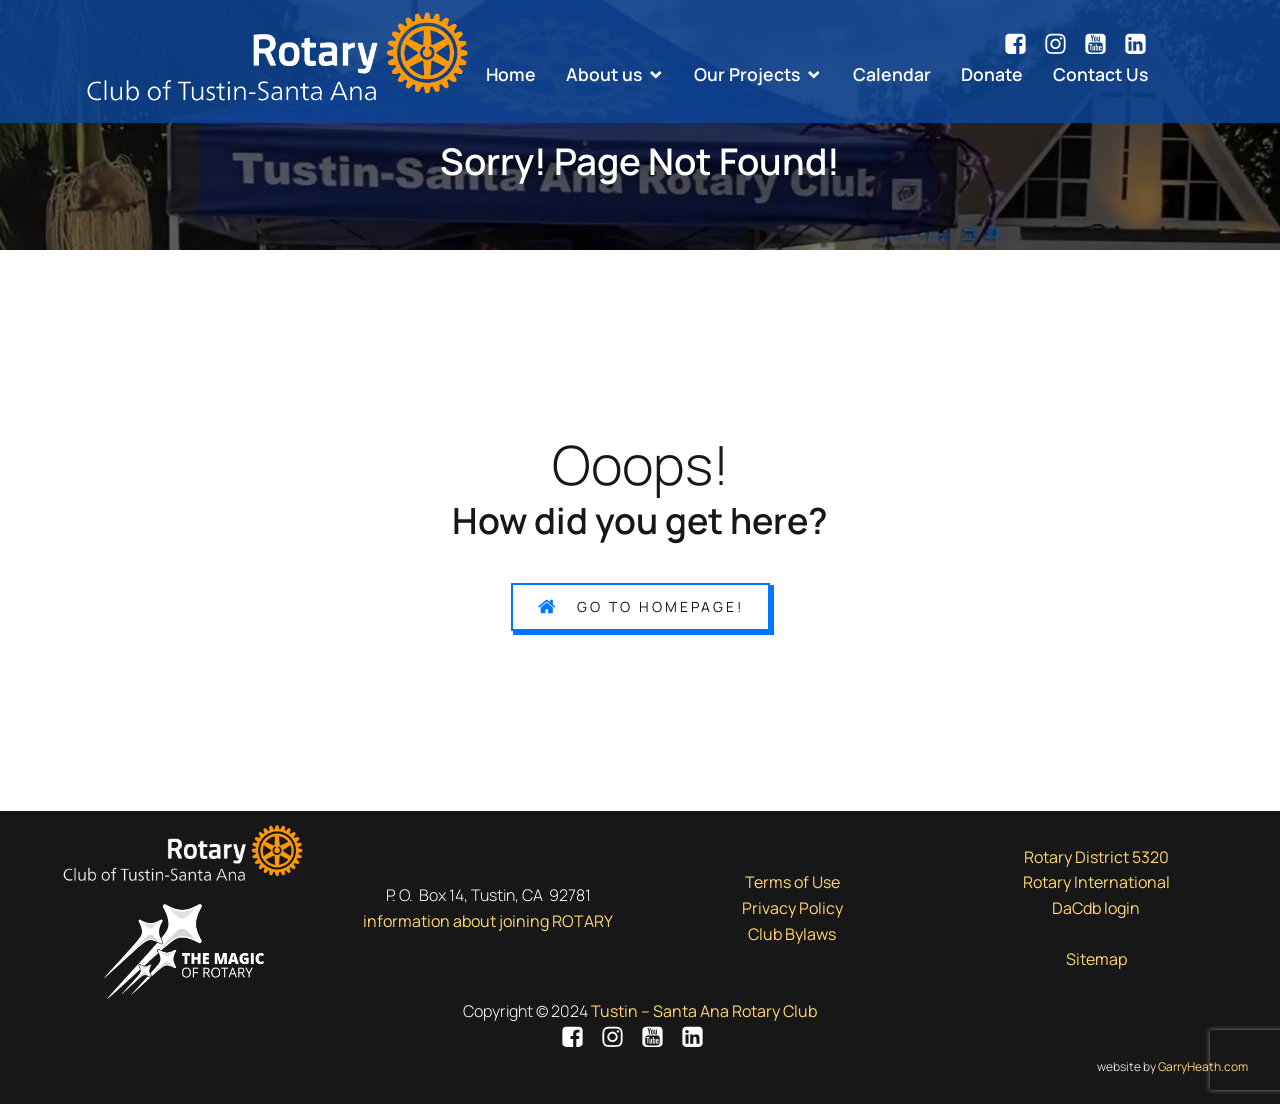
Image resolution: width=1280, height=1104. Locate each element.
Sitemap (1096, 959)
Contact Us (1100, 74)
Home (511, 74)
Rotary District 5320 (1096, 857)
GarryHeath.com (1203, 1066)
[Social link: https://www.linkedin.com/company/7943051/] (1135, 44)
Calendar (892, 74)
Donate (992, 74)
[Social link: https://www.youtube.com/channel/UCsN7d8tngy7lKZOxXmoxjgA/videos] (1103, 44)
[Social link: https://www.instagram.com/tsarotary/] (1063, 44)
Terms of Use (792, 882)
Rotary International (1096, 882)
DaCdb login (1096, 908)
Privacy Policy (792, 908)
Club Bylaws (792, 934)
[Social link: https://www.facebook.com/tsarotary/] (1023, 44)
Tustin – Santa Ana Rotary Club (704, 1011)
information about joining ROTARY (488, 921)
